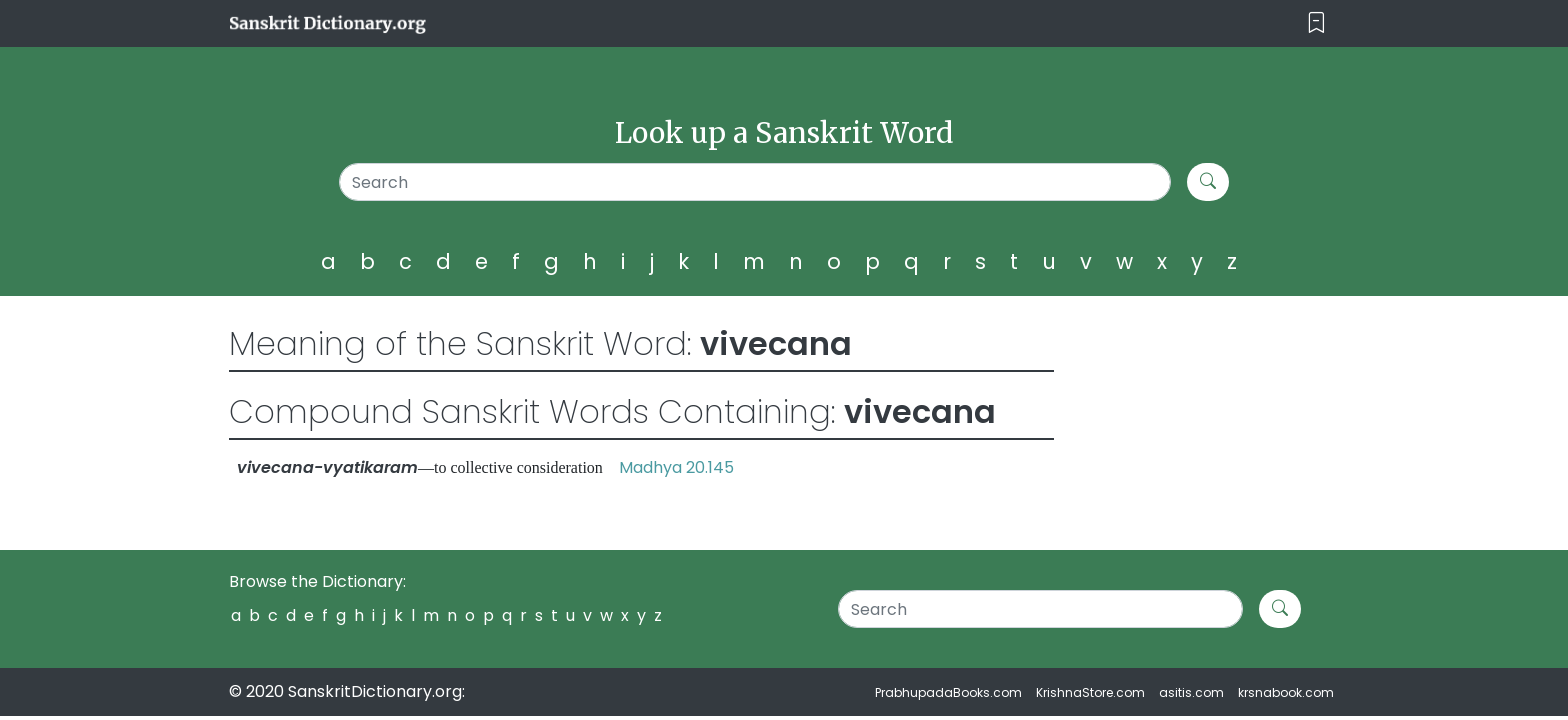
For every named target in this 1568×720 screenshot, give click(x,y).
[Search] (755, 182)
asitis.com (1191, 692)
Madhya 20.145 (676, 467)
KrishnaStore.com (1090, 692)
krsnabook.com (1286, 692)
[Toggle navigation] (1316, 23)
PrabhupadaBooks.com (948, 692)
